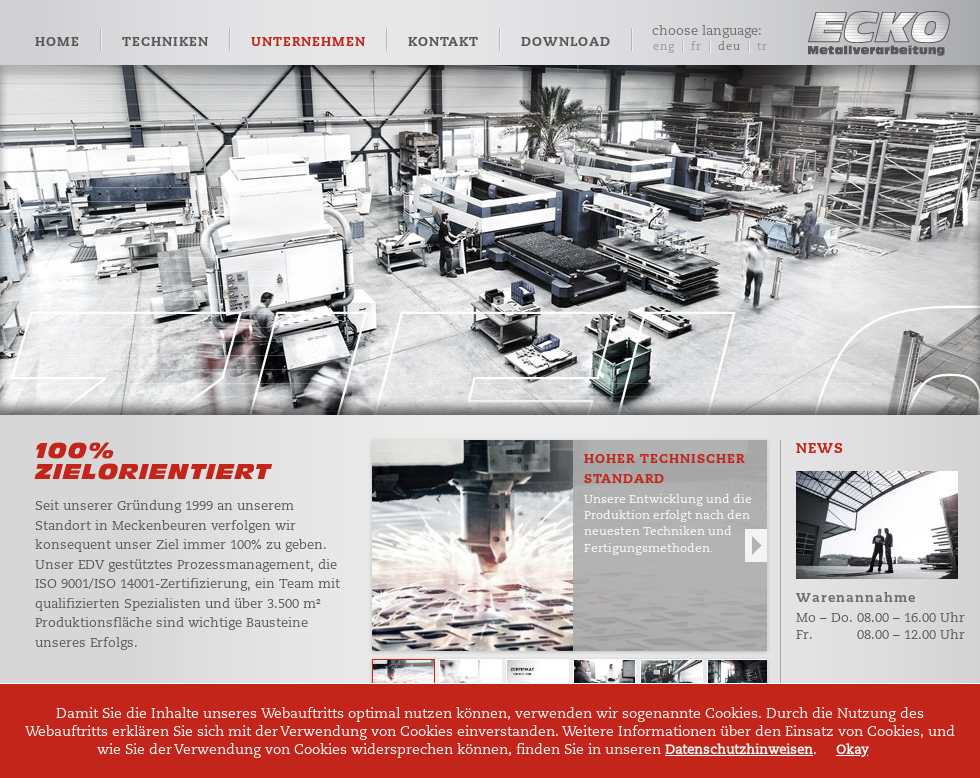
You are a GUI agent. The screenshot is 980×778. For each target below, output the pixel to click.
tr (762, 46)
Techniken (165, 42)
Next (752, 545)
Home (57, 42)
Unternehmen (308, 42)
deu (729, 46)
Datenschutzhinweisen (739, 749)
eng (664, 46)
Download (566, 42)
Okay (852, 749)
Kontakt (443, 42)
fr (696, 46)
